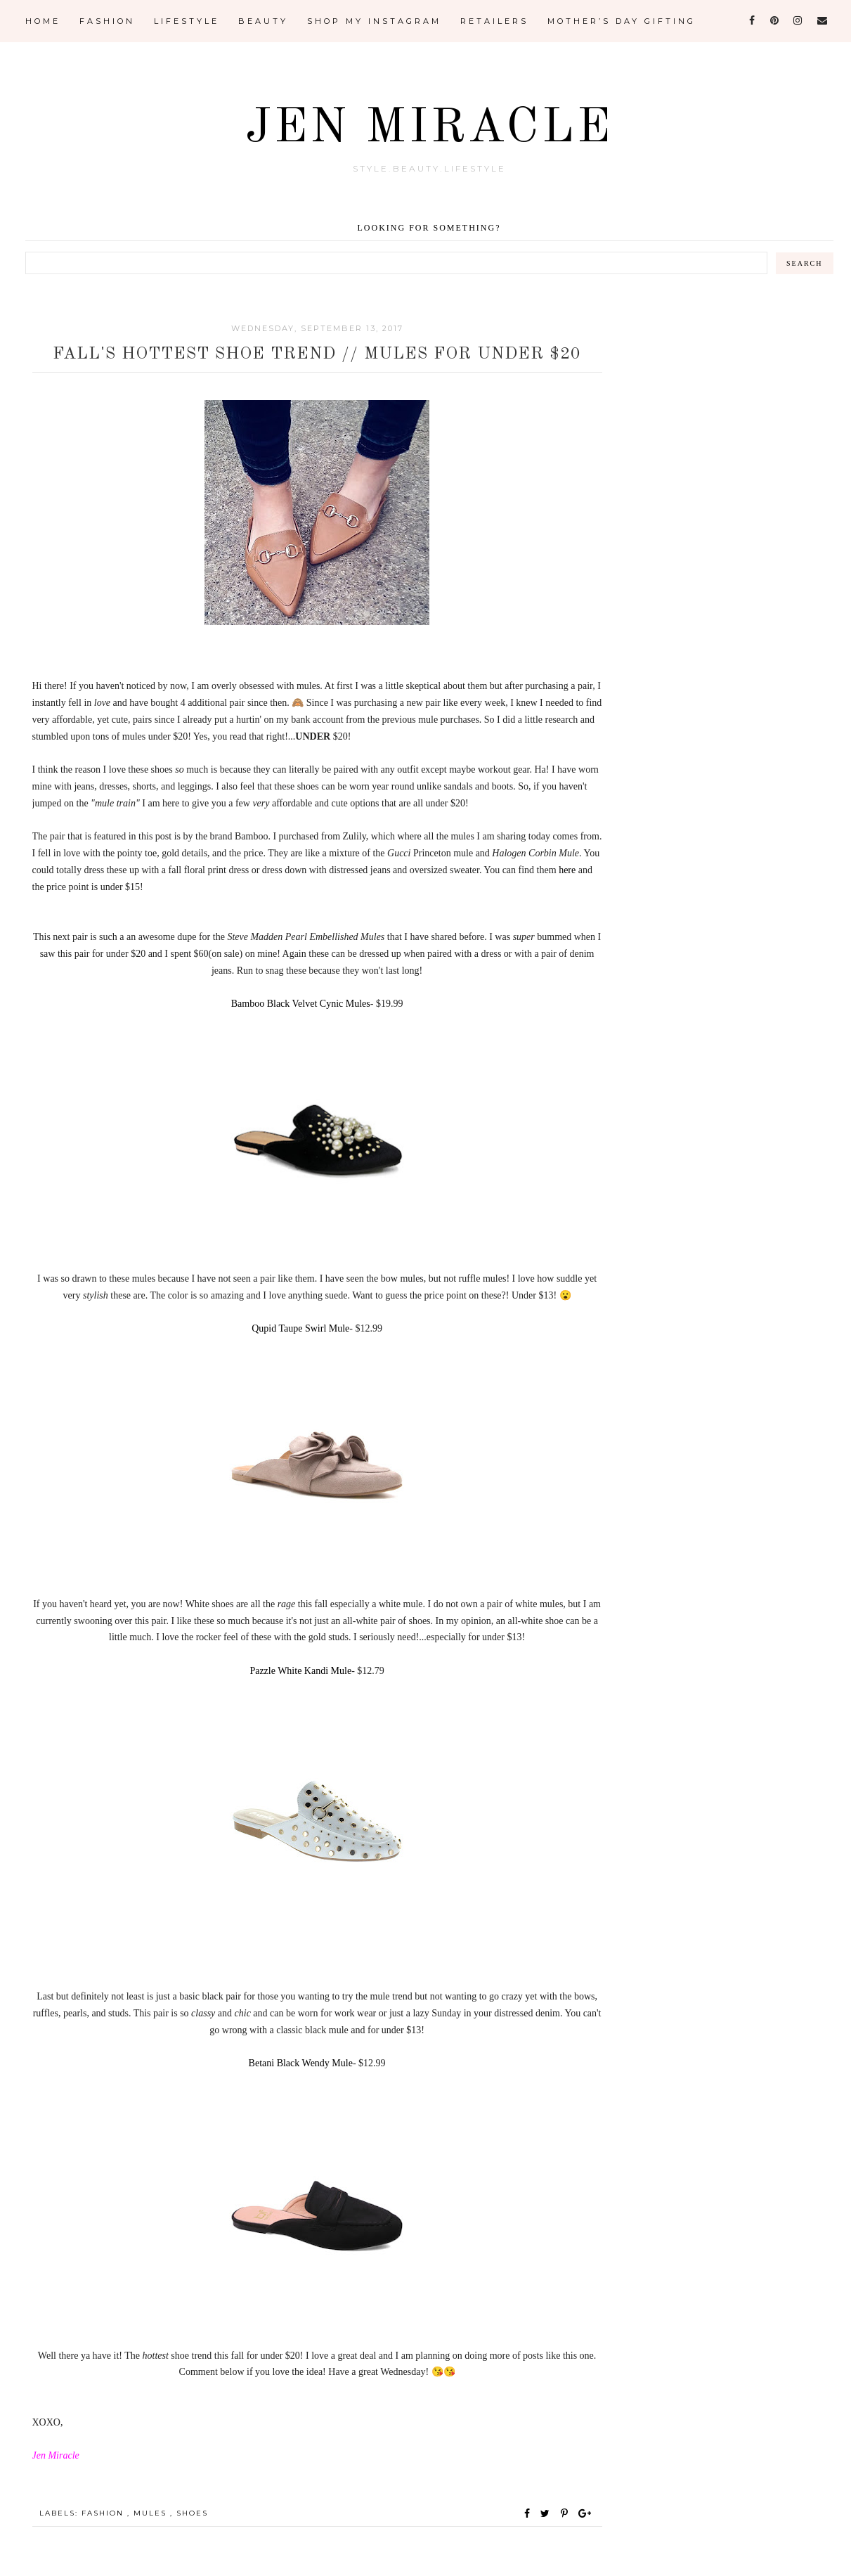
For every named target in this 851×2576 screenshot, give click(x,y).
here (567, 870)
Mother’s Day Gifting (621, 21)
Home (42, 21)
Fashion (107, 21)
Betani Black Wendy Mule (301, 2063)
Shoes (192, 2513)
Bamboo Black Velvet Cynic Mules (300, 1003)
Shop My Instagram (374, 21)
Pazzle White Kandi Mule (300, 1671)
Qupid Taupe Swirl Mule (300, 1328)
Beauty (263, 21)
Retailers (494, 21)
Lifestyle (186, 21)
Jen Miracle (429, 128)
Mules (152, 2513)
